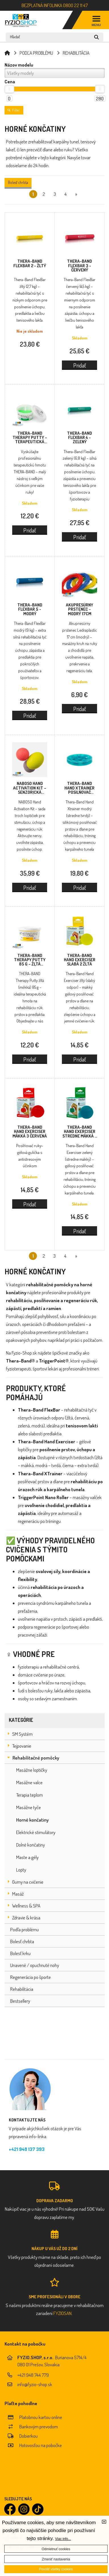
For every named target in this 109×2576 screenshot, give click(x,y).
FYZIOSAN (62, 2313)
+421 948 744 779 (33, 2375)
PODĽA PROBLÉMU (36, 53)
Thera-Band (29, 263)
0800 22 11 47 (75, 5)
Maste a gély (27, 1857)
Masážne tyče (28, 1807)
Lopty (21, 1870)
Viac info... (63, 2539)
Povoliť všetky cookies (56, 2569)
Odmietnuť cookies (56, 2549)
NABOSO (29, 787)
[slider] (9, 89)
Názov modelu (19, 65)
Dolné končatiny (30, 1845)
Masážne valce (29, 1782)
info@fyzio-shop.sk (34, 2384)
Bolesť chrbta (18, 182)
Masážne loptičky (31, 1770)
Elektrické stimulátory (35, 1832)
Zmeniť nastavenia (56, 2559)
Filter (14, 110)
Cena (10, 81)
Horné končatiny (32, 1820)
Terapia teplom (29, 1795)
